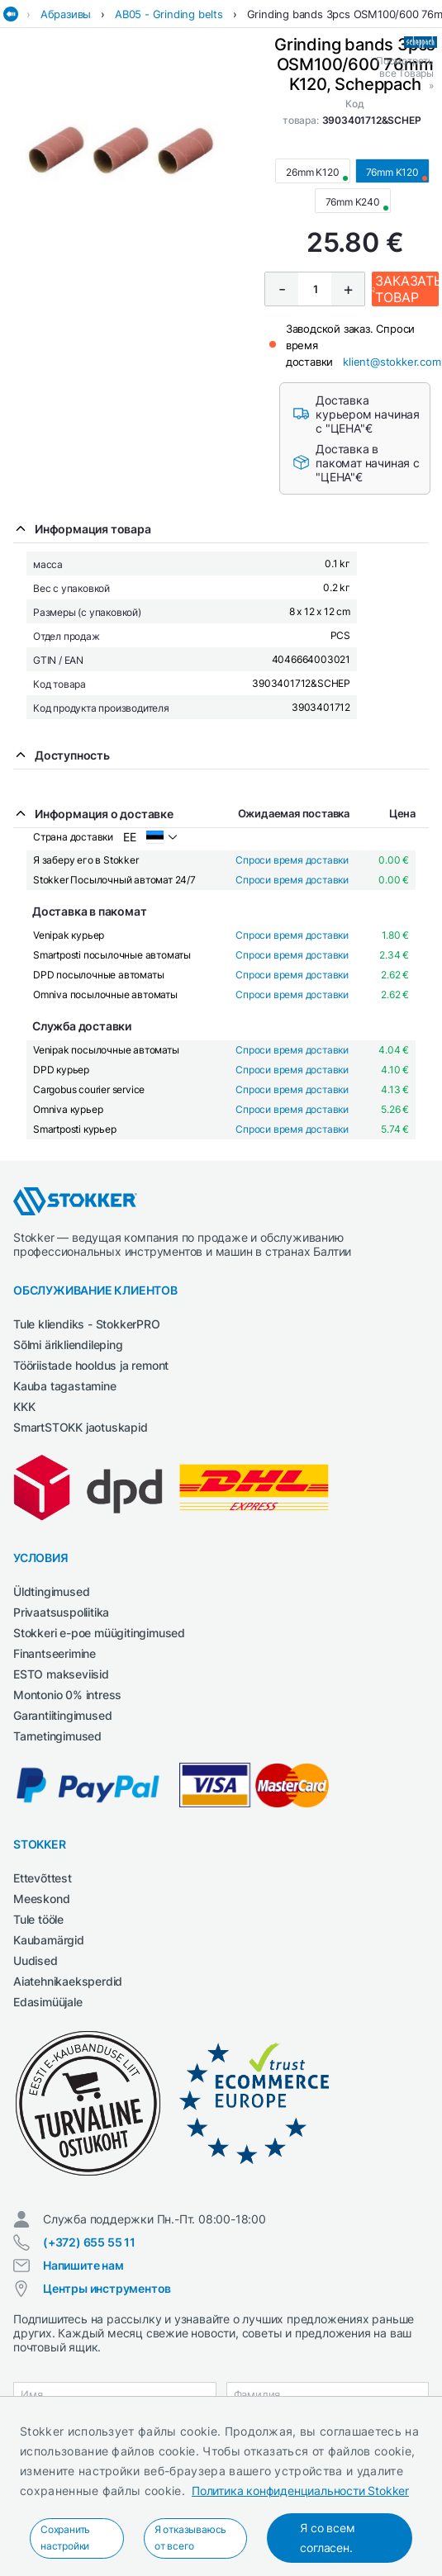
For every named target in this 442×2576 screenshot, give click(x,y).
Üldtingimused (51, 1591)
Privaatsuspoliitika (61, 1612)
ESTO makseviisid (61, 1674)
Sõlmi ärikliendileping (68, 1345)
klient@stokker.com (391, 361)
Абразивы (65, 14)
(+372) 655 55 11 (89, 2242)
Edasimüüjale (48, 2002)
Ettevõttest (42, 1878)
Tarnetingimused (57, 1736)
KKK (24, 1406)
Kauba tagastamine (64, 1386)
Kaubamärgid (48, 1940)
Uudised (35, 1960)
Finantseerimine (54, 1653)
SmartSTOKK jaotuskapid (80, 1427)
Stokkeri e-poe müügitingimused (99, 1633)
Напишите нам (83, 2265)
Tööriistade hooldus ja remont (91, 1365)
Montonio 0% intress (67, 1695)
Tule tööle (38, 1919)
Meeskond (41, 1899)
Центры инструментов (107, 2288)
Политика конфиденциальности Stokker (300, 2491)
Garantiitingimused (62, 1715)
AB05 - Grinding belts (169, 14)
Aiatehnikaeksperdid (67, 1981)
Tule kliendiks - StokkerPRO (86, 1324)
